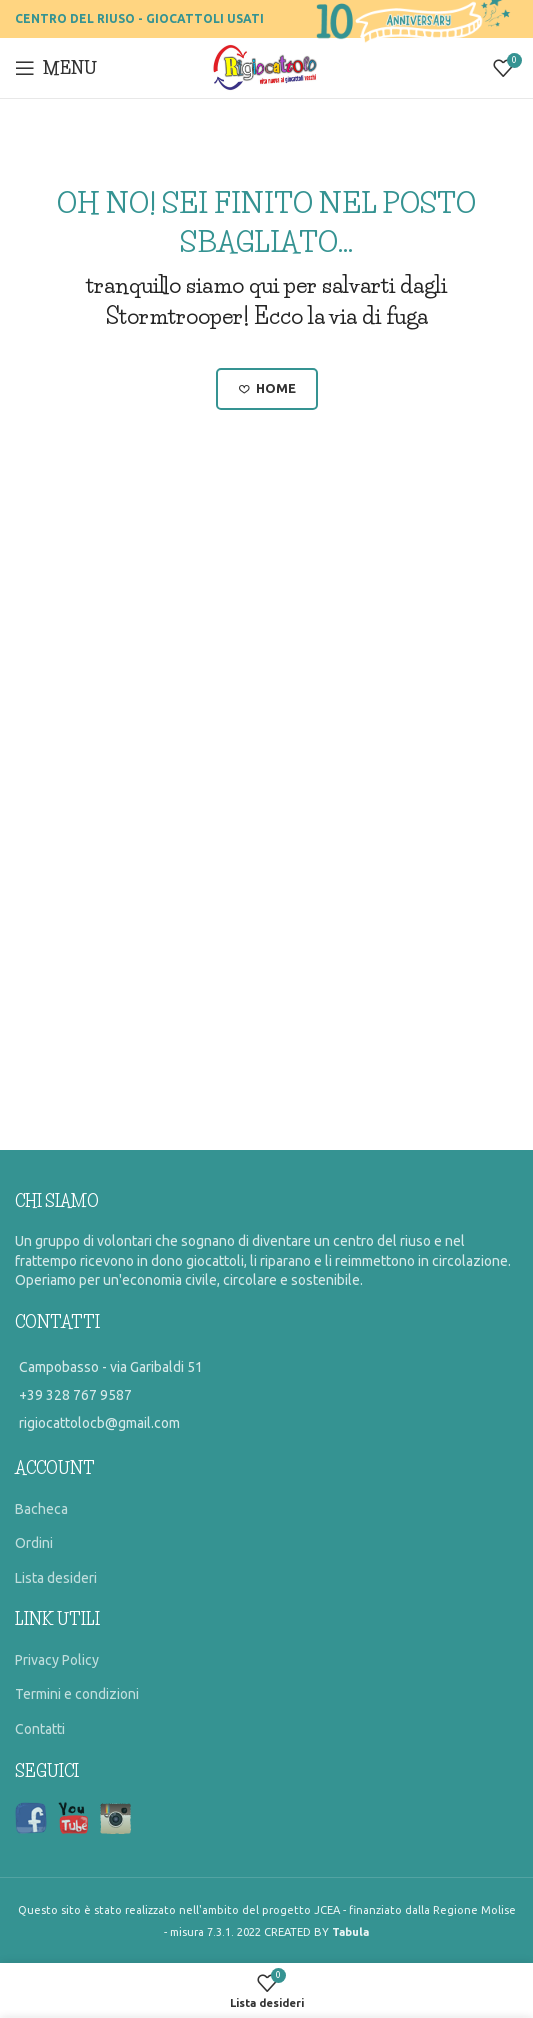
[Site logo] (266, 67)
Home (267, 389)
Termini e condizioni (77, 1694)
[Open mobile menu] (56, 68)
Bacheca (41, 1509)
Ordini (34, 1543)
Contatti (40, 1729)
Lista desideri (56, 1578)
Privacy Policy (57, 1660)
